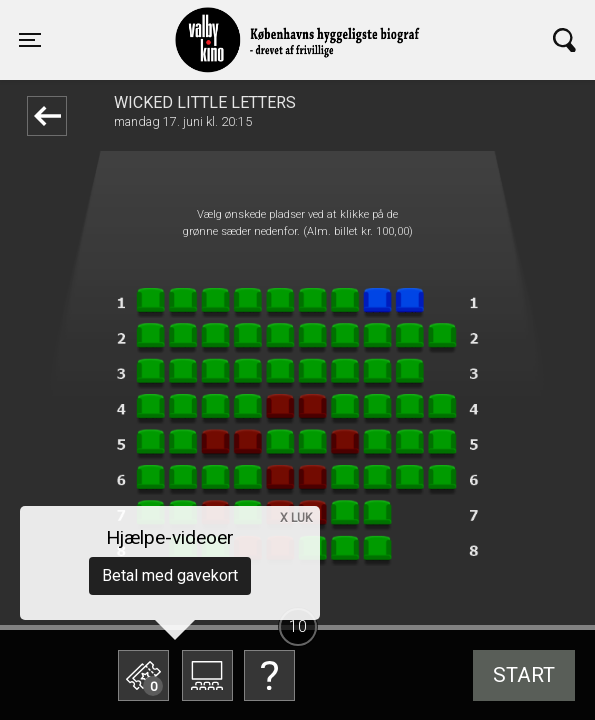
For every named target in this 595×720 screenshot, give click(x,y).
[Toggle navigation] (30, 40)
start (524, 675)
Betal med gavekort (170, 575)
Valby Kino (169, 22)
